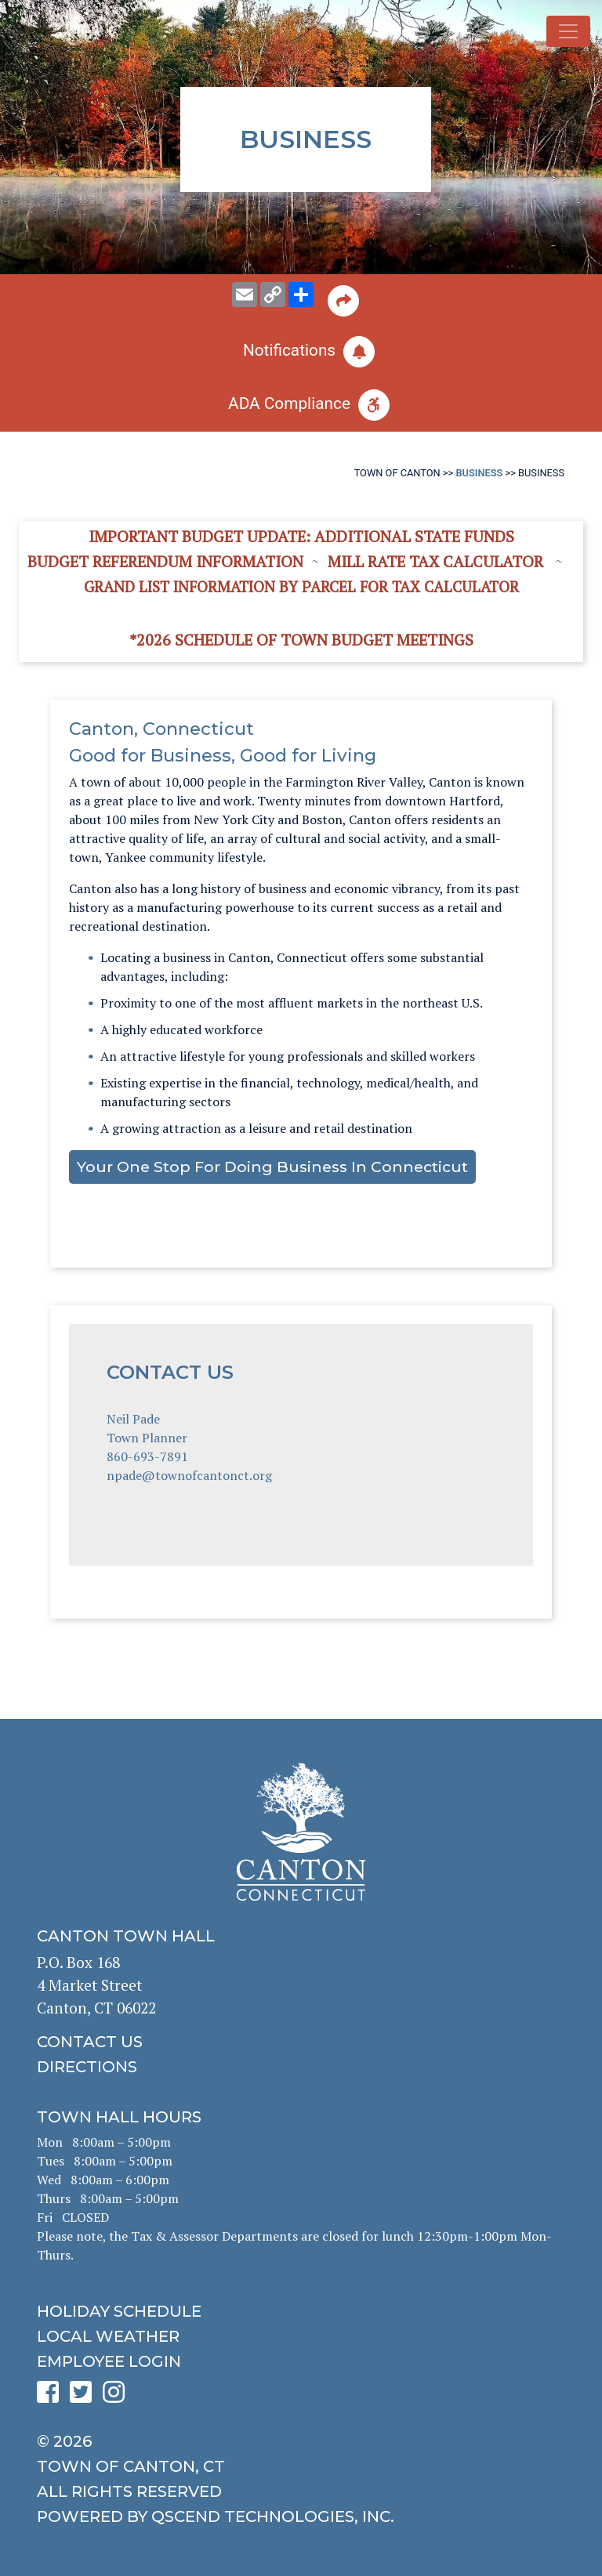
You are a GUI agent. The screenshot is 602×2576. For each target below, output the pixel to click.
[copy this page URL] (273, 294)
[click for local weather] (301, 2336)
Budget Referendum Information (165, 561)
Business (478, 473)
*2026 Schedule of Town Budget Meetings (301, 639)
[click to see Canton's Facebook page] (52, 2397)
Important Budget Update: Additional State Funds (301, 536)
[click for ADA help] (301, 405)
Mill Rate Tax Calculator (435, 561)
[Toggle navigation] (568, 31)
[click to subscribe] (301, 351)
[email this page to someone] (244, 294)
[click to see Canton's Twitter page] (85, 2397)
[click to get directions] (301, 2066)
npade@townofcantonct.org (189, 1475)
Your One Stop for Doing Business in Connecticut (272, 1166)
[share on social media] (301, 294)
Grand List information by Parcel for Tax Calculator (301, 586)
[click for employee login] (301, 2361)
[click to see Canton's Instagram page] (117, 2397)
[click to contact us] (301, 2041)
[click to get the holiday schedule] (301, 2311)
